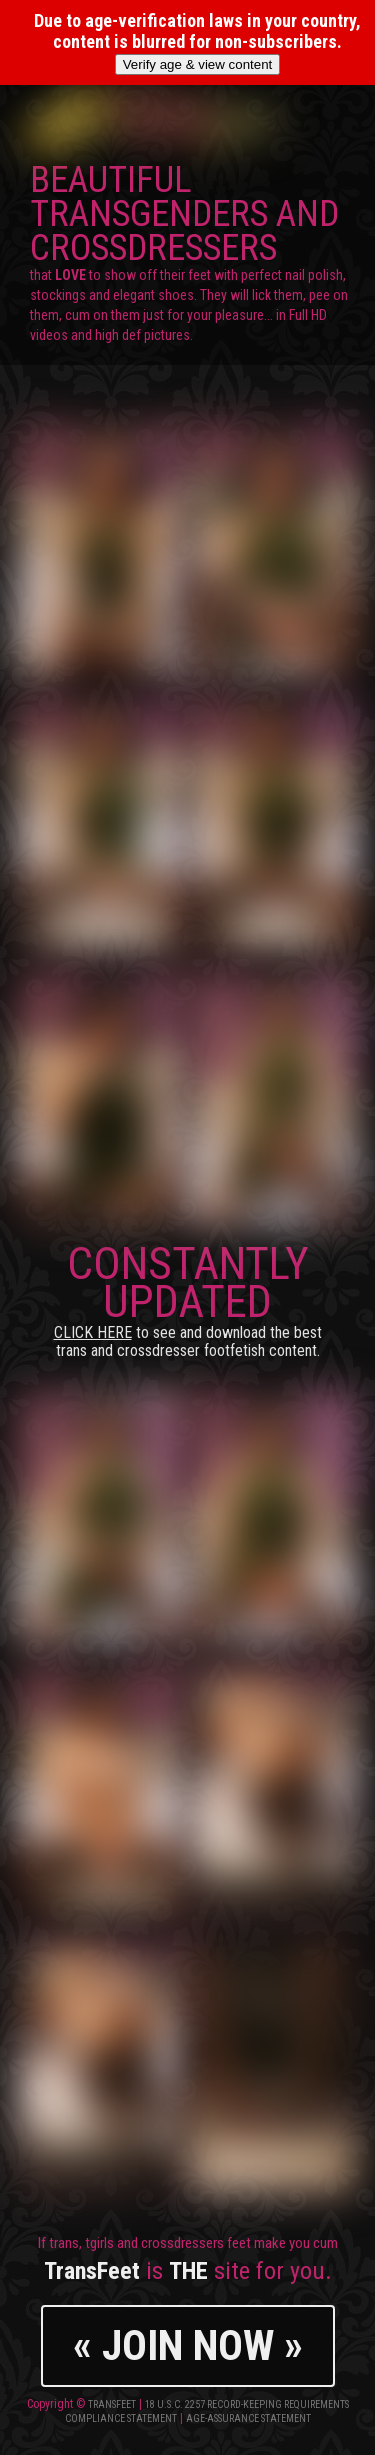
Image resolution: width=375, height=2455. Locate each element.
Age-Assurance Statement (248, 2418)
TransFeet (112, 2404)
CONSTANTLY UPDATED (188, 1298)
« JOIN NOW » (188, 2345)
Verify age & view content (198, 64)
